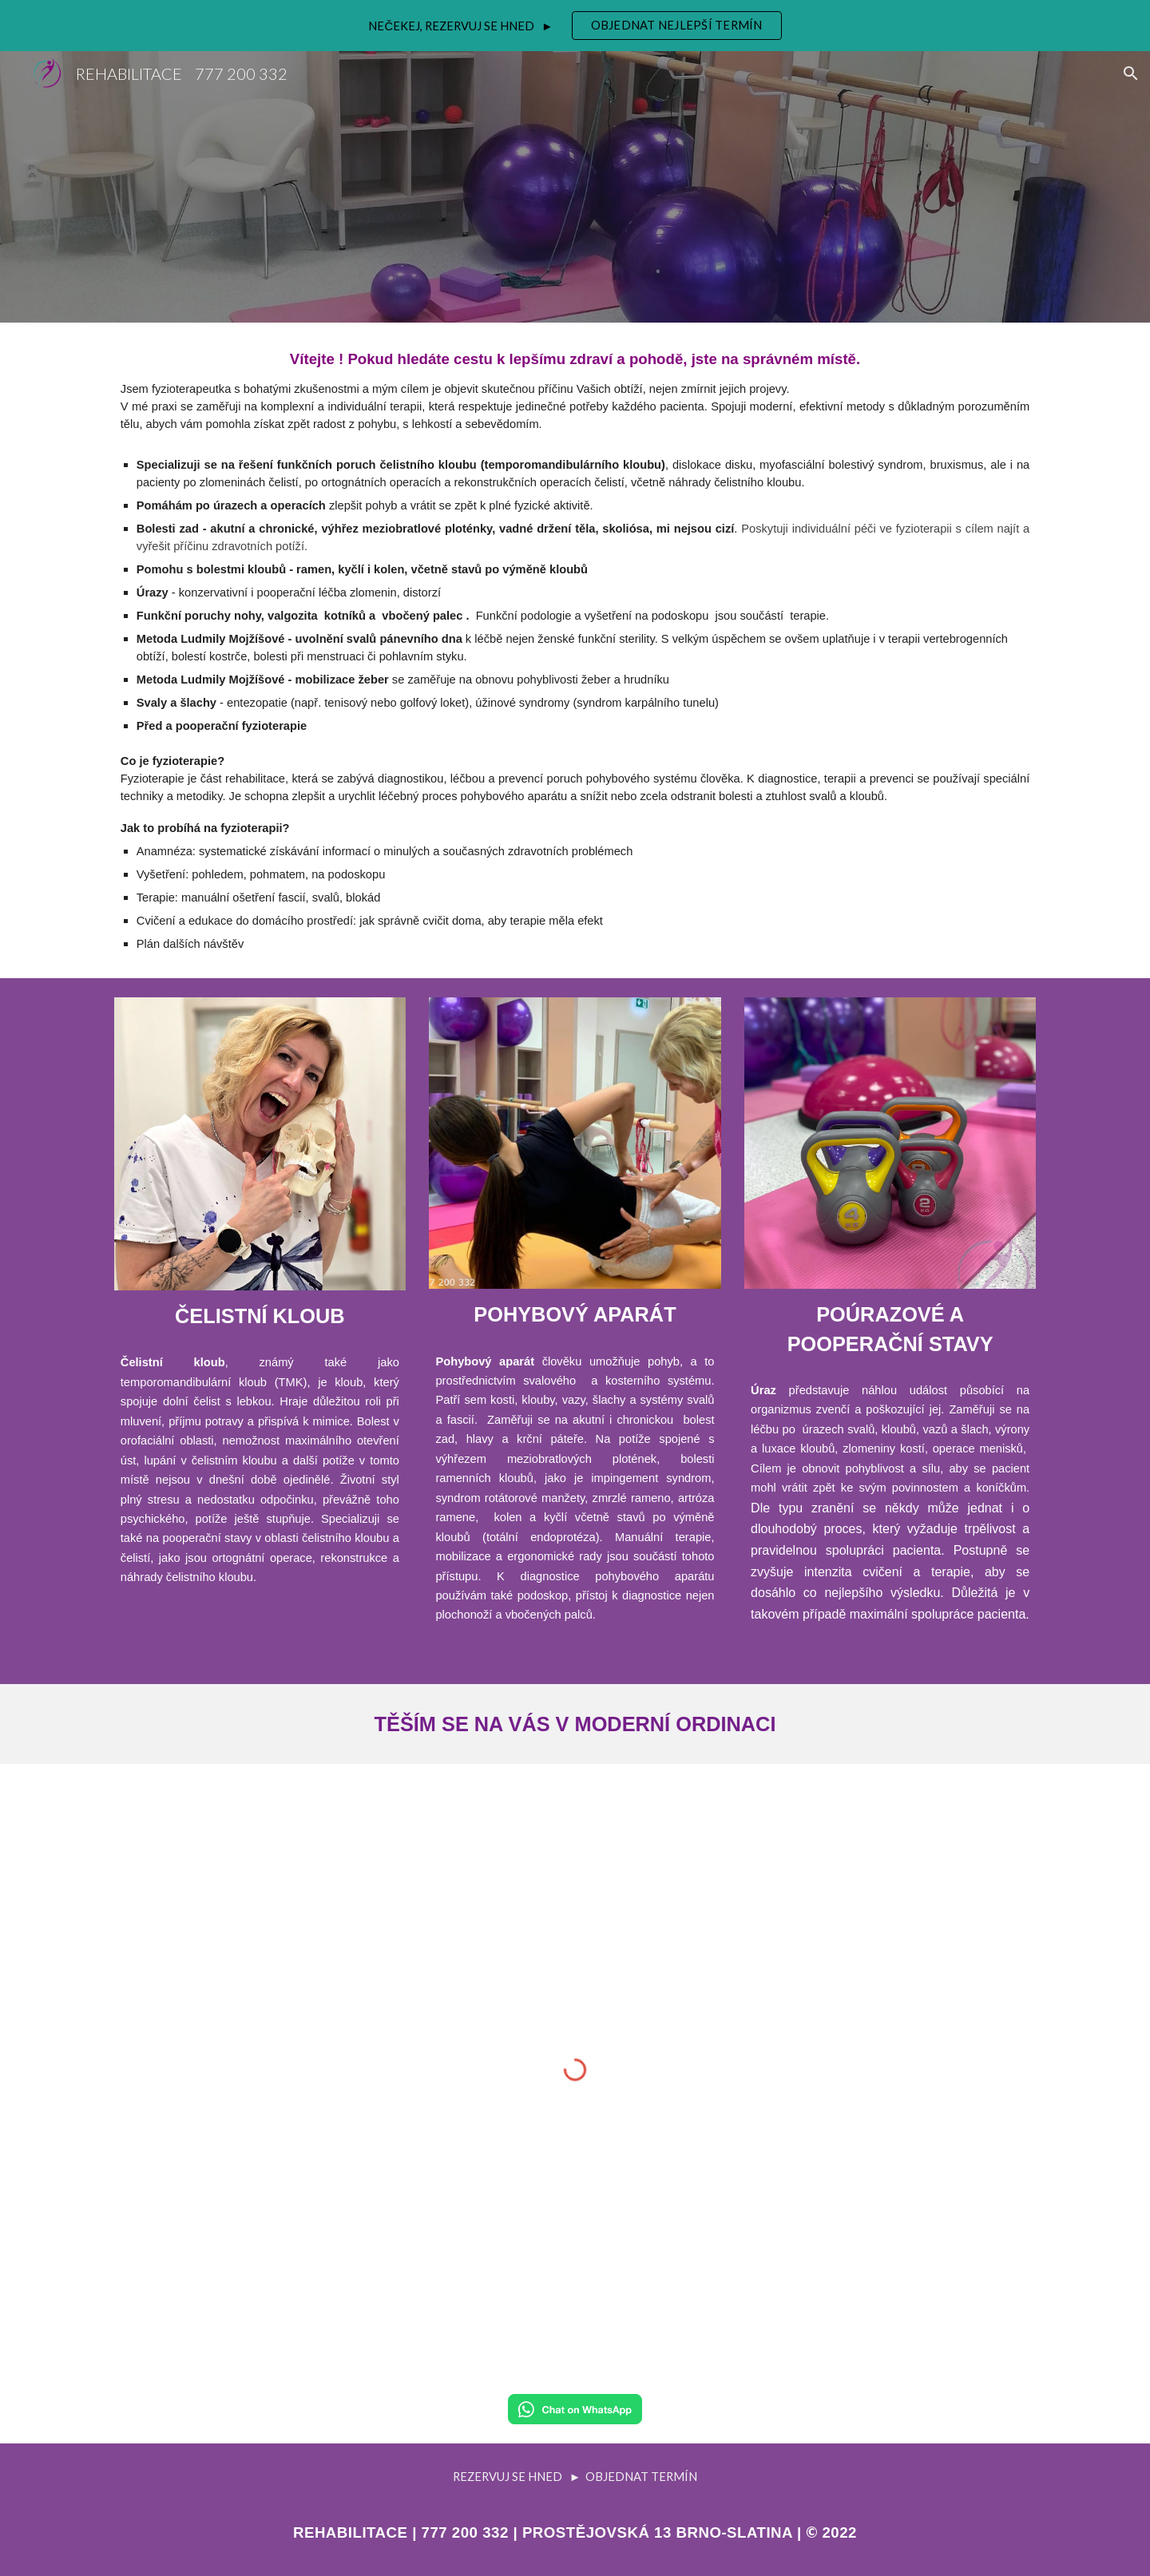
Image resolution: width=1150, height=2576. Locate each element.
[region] (575, 25)
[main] (575, 650)
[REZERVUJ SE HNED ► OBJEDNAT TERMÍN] (574, 2476)
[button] (1131, 73)
